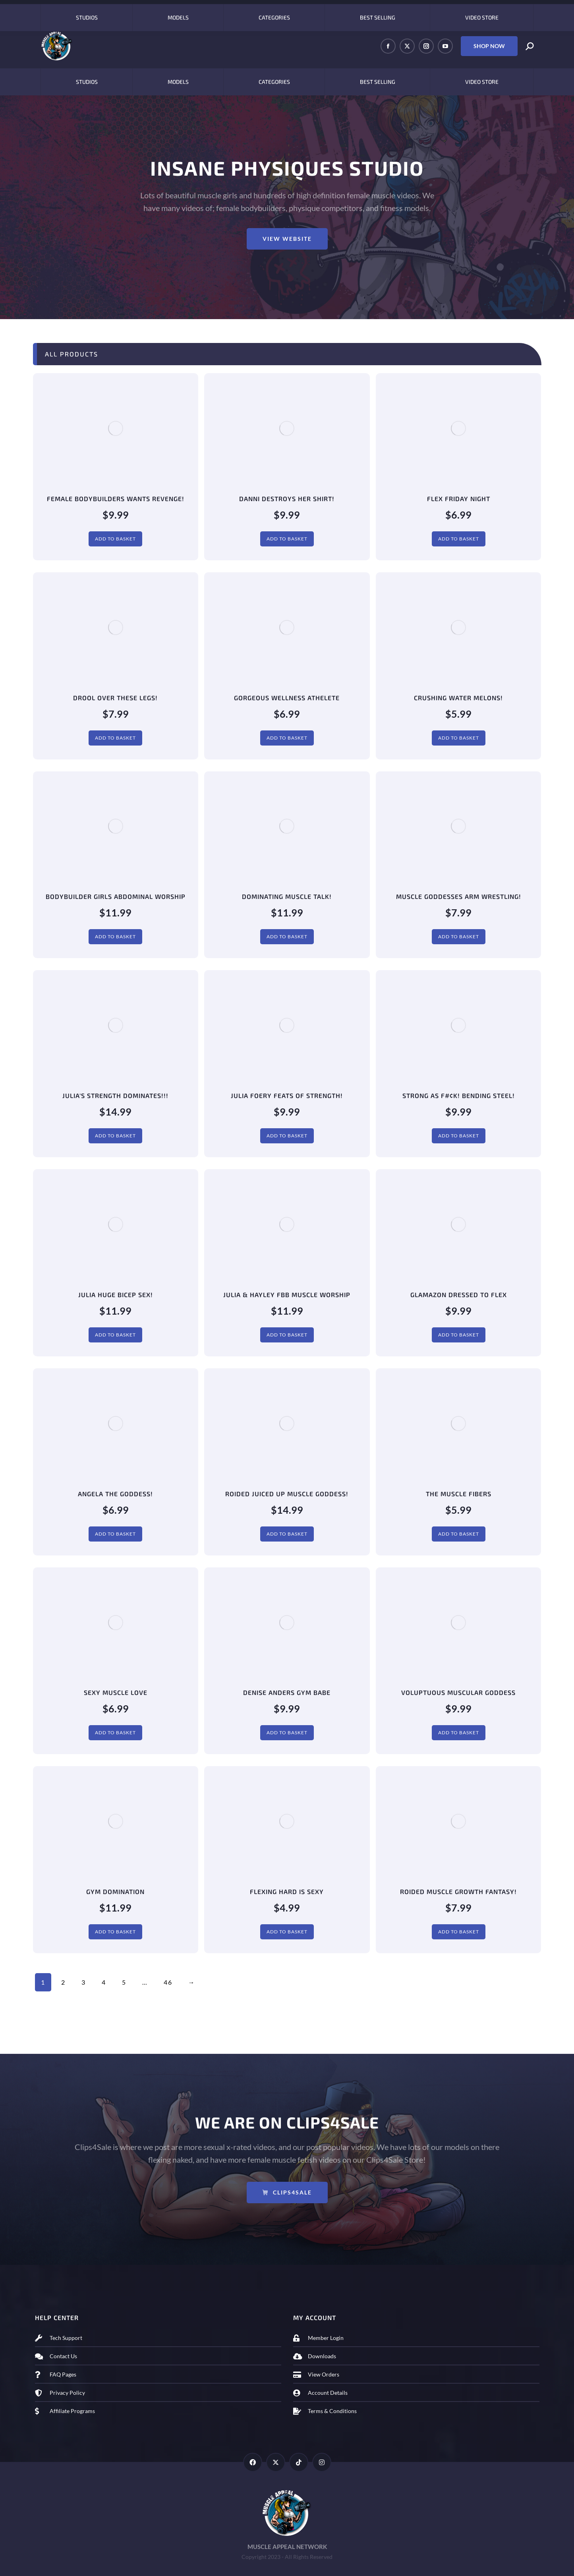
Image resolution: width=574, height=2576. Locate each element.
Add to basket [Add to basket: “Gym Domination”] (115, 1932)
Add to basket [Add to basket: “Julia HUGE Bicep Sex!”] (115, 1335)
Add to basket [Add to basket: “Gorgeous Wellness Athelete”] (287, 738)
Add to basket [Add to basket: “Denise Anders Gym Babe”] (287, 1732)
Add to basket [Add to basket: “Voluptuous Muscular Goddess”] (458, 1732)
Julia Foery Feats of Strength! (287, 1095)
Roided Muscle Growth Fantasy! (458, 1891)
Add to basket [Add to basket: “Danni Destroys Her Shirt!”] (287, 539)
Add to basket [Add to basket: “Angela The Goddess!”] (115, 1534)
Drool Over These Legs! (115, 697)
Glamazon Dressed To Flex (458, 1294)
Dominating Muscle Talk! (287, 896)
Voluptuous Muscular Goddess (458, 1692)
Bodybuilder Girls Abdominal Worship (116, 896)
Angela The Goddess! (115, 1493)
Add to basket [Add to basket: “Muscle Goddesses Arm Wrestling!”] (458, 936)
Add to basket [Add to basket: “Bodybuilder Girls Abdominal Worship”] (115, 936)
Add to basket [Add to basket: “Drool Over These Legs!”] (115, 738)
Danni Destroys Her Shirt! (286, 498)
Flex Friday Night (458, 498)
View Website (287, 238)
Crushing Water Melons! (458, 697)
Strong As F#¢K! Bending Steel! (458, 1095)
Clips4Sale (287, 2192)
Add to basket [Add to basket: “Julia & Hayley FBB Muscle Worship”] (287, 1335)
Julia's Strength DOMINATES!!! (115, 1095)
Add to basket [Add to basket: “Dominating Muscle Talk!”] (287, 936)
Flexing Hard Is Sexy (287, 1891)
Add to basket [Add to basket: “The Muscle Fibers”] (458, 1534)
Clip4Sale (57, 12)
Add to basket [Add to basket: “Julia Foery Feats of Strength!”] (287, 1136)
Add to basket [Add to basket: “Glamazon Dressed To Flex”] (458, 1335)
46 (168, 1982)
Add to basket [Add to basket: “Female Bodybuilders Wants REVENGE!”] (115, 539)
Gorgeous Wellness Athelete (287, 697)
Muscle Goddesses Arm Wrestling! (458, 896)
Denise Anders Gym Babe (286, 1692)
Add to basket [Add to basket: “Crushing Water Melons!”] (458, 738)
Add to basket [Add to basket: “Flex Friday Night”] (458, 539)
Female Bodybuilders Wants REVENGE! (115, 498)
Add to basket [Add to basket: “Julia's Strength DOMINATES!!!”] (115, 1136)
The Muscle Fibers (458, 1493)
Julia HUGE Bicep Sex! (115, 1294)
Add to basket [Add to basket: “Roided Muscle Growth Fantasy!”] (458, 1932)
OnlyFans (97, 12)
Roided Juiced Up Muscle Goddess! (286, 1493)
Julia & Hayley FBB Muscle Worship (286, 1294)
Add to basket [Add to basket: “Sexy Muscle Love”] (115, 1732)
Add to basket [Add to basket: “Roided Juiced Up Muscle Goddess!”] (287, 1534)
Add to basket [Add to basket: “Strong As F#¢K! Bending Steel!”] (458, 1136)
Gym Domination (115, 1891)
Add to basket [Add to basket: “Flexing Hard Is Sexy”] (287, 1932)
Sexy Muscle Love (115, 1692)
